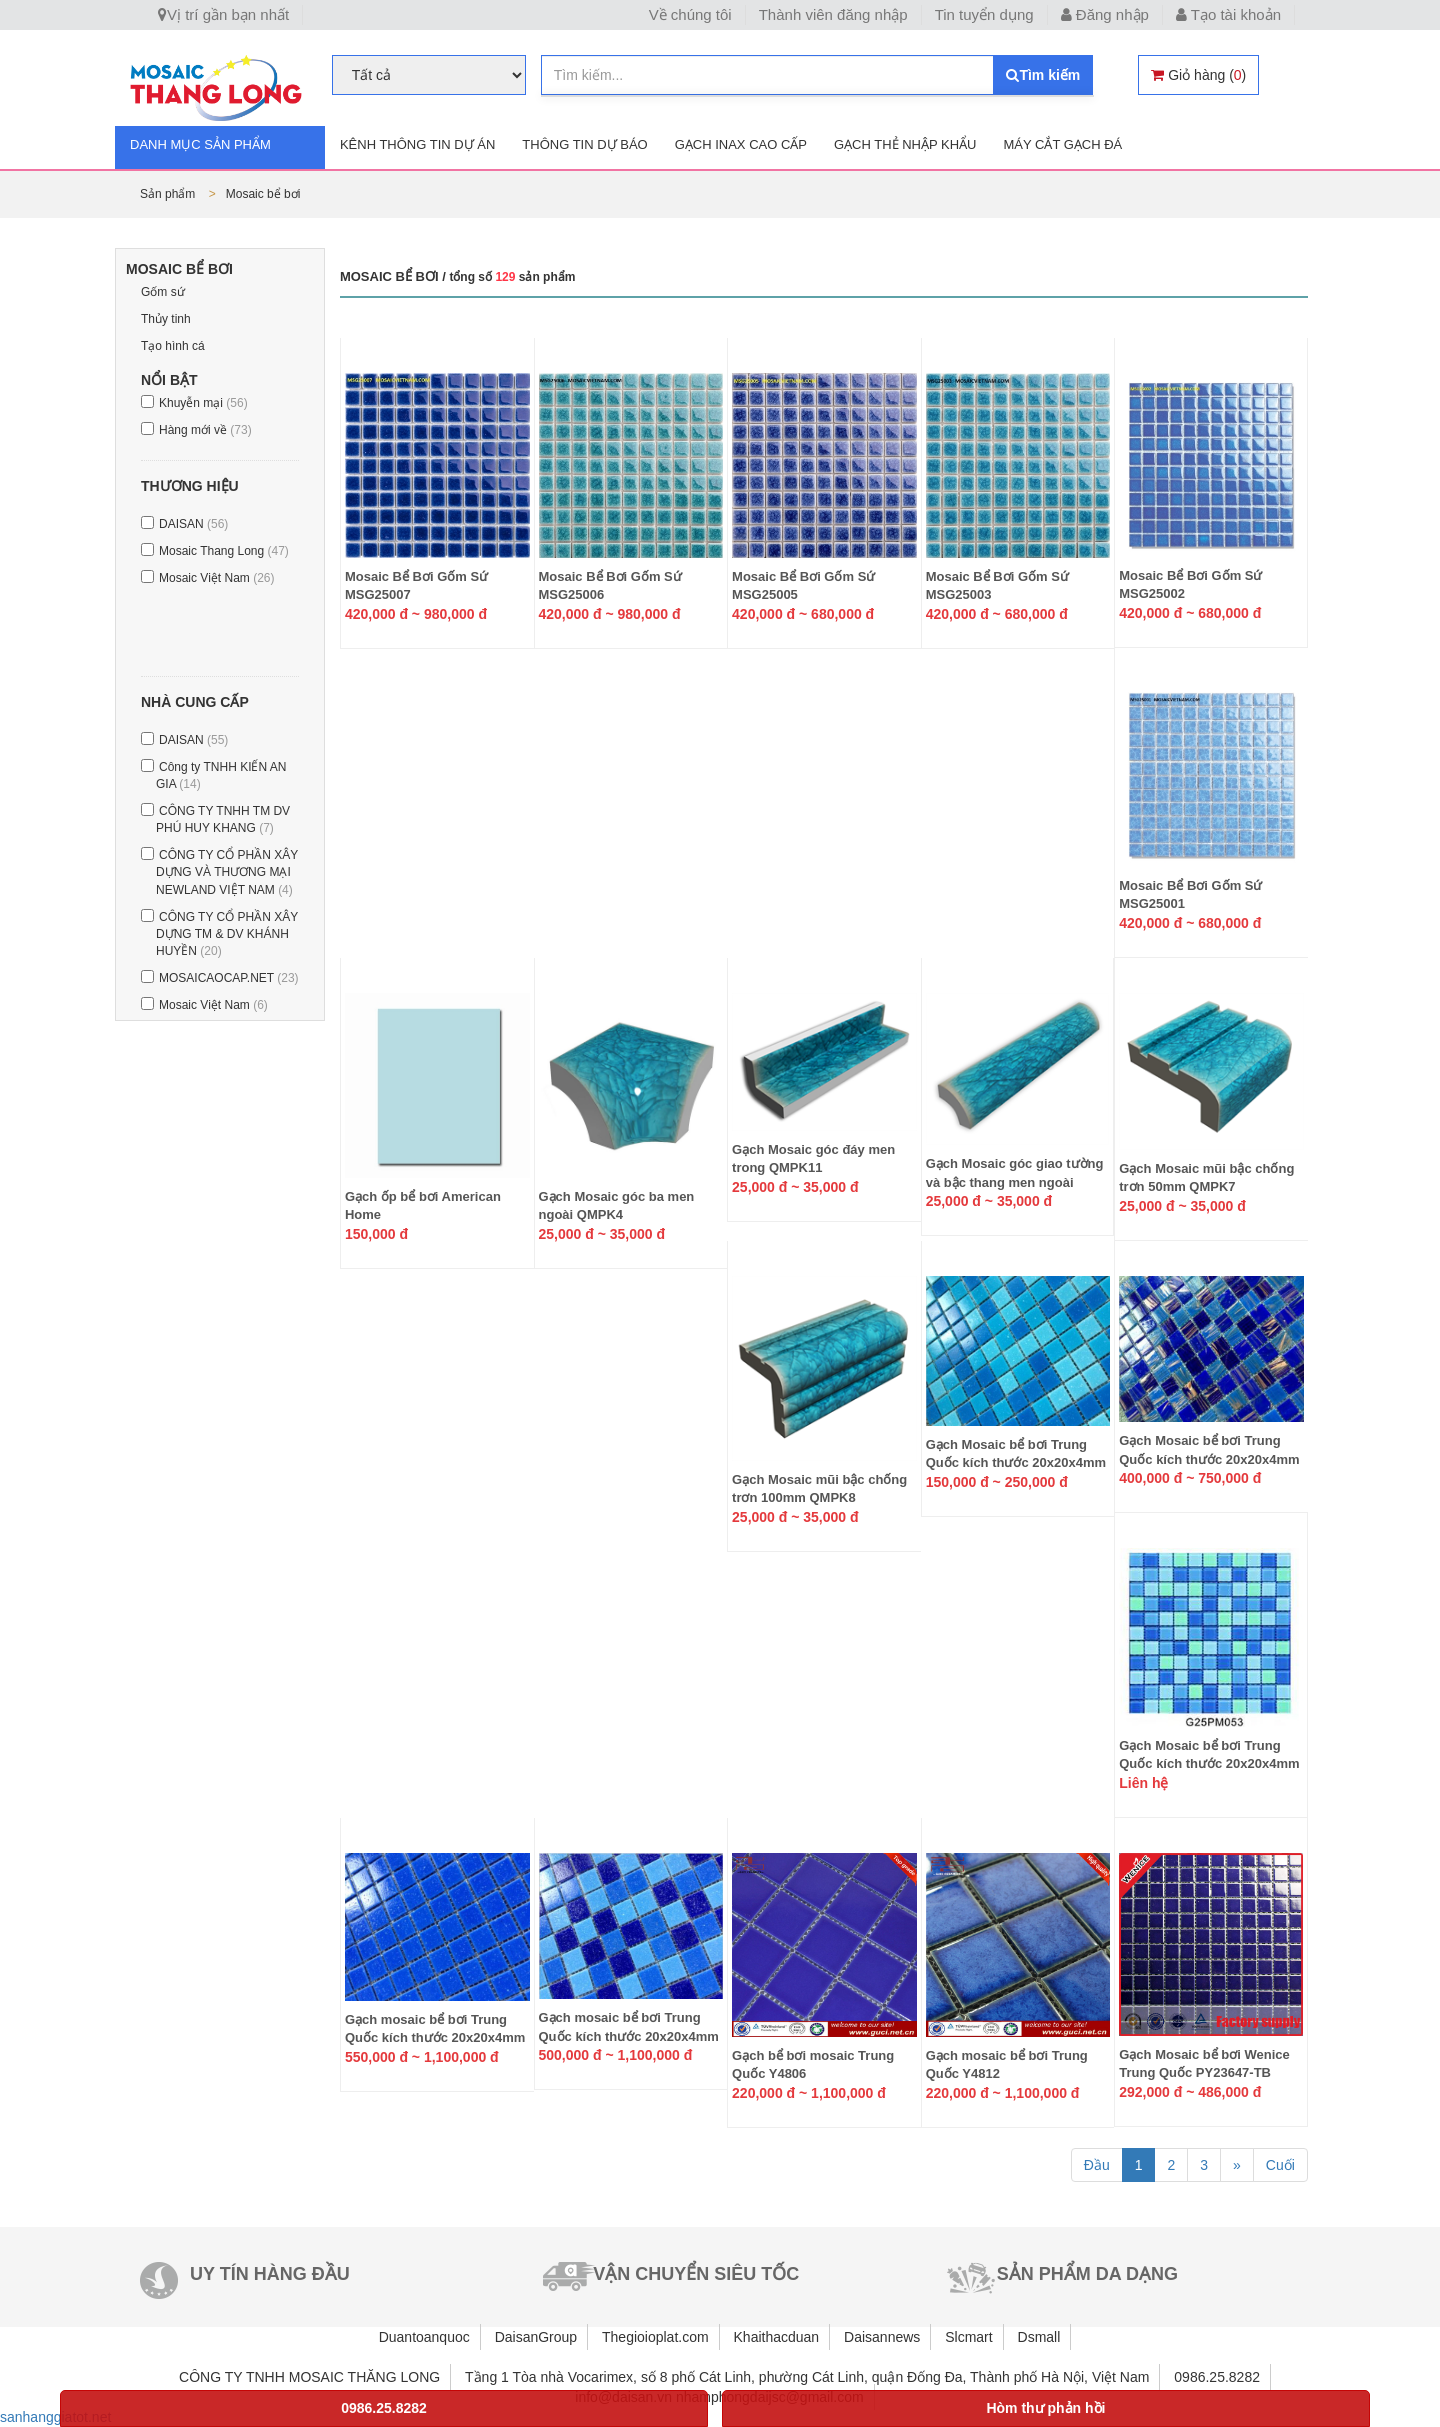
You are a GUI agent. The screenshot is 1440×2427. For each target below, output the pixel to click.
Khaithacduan (777, 2337)
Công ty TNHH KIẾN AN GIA (221, 775)
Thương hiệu (190, 486)
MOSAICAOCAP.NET (229, 978)
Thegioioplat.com (655, 2337)
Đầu (1097, 2165)
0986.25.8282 (384, 2408)
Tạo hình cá (173, 346)
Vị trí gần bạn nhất (223, 14)
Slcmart (968, 2337)
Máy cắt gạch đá (1062, 144)
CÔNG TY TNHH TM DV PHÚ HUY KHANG (223, 819)
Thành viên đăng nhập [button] (833, 14)
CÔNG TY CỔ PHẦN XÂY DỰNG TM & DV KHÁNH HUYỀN (227, 934)
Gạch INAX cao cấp (741, 144)
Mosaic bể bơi (263, 194)
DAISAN (193, 524)
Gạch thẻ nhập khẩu (905, 144)
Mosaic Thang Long (224, 551)
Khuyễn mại (203, 403)
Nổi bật (169, 380)
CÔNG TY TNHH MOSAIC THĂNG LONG (309, 2377)
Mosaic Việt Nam (216, 578)
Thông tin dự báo (584, 144)
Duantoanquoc (424, 2337)
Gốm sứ (163, 292)
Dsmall (1039, 2337)
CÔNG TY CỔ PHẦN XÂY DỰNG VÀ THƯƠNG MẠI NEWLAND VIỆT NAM (227, 872)
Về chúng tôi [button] (690, 14)
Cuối (1280, 2165)
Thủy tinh (166, 319)
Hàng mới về (205, 430)
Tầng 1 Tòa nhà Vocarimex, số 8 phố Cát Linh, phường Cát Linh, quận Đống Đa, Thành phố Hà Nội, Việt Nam (807, 2377)
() (1198, 75)
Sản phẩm (169, 194)
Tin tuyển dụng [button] (984, 14)
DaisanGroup (536, 2337)
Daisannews (882, 2337)
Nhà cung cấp (195, 702)
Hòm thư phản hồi (1045, 2408)
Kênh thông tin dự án (417, 144)
